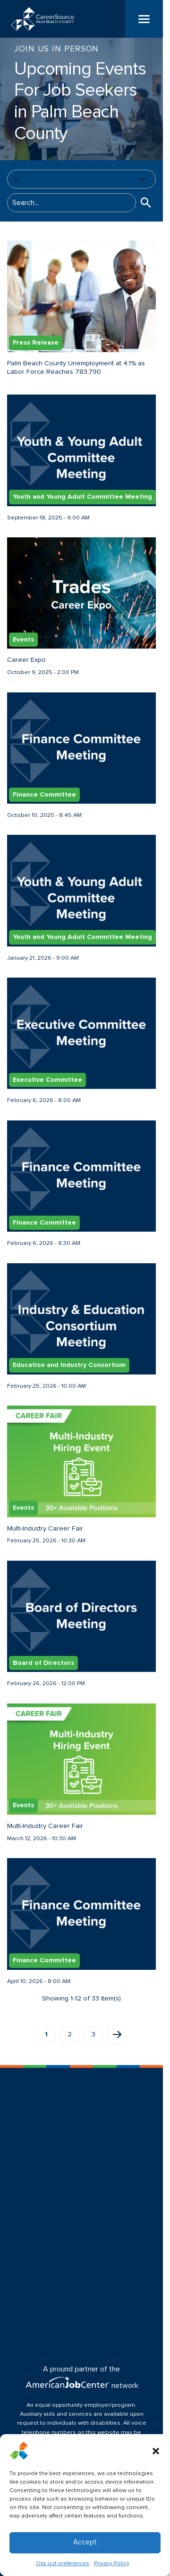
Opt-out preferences (62, 2564)
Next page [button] (117, 2034)
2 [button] (70, 2034)
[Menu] (144, 19)
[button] (156, 2450)
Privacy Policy (111, 2564)
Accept (85, 2542)
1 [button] (46, 2034)
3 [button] (93, 2034)
